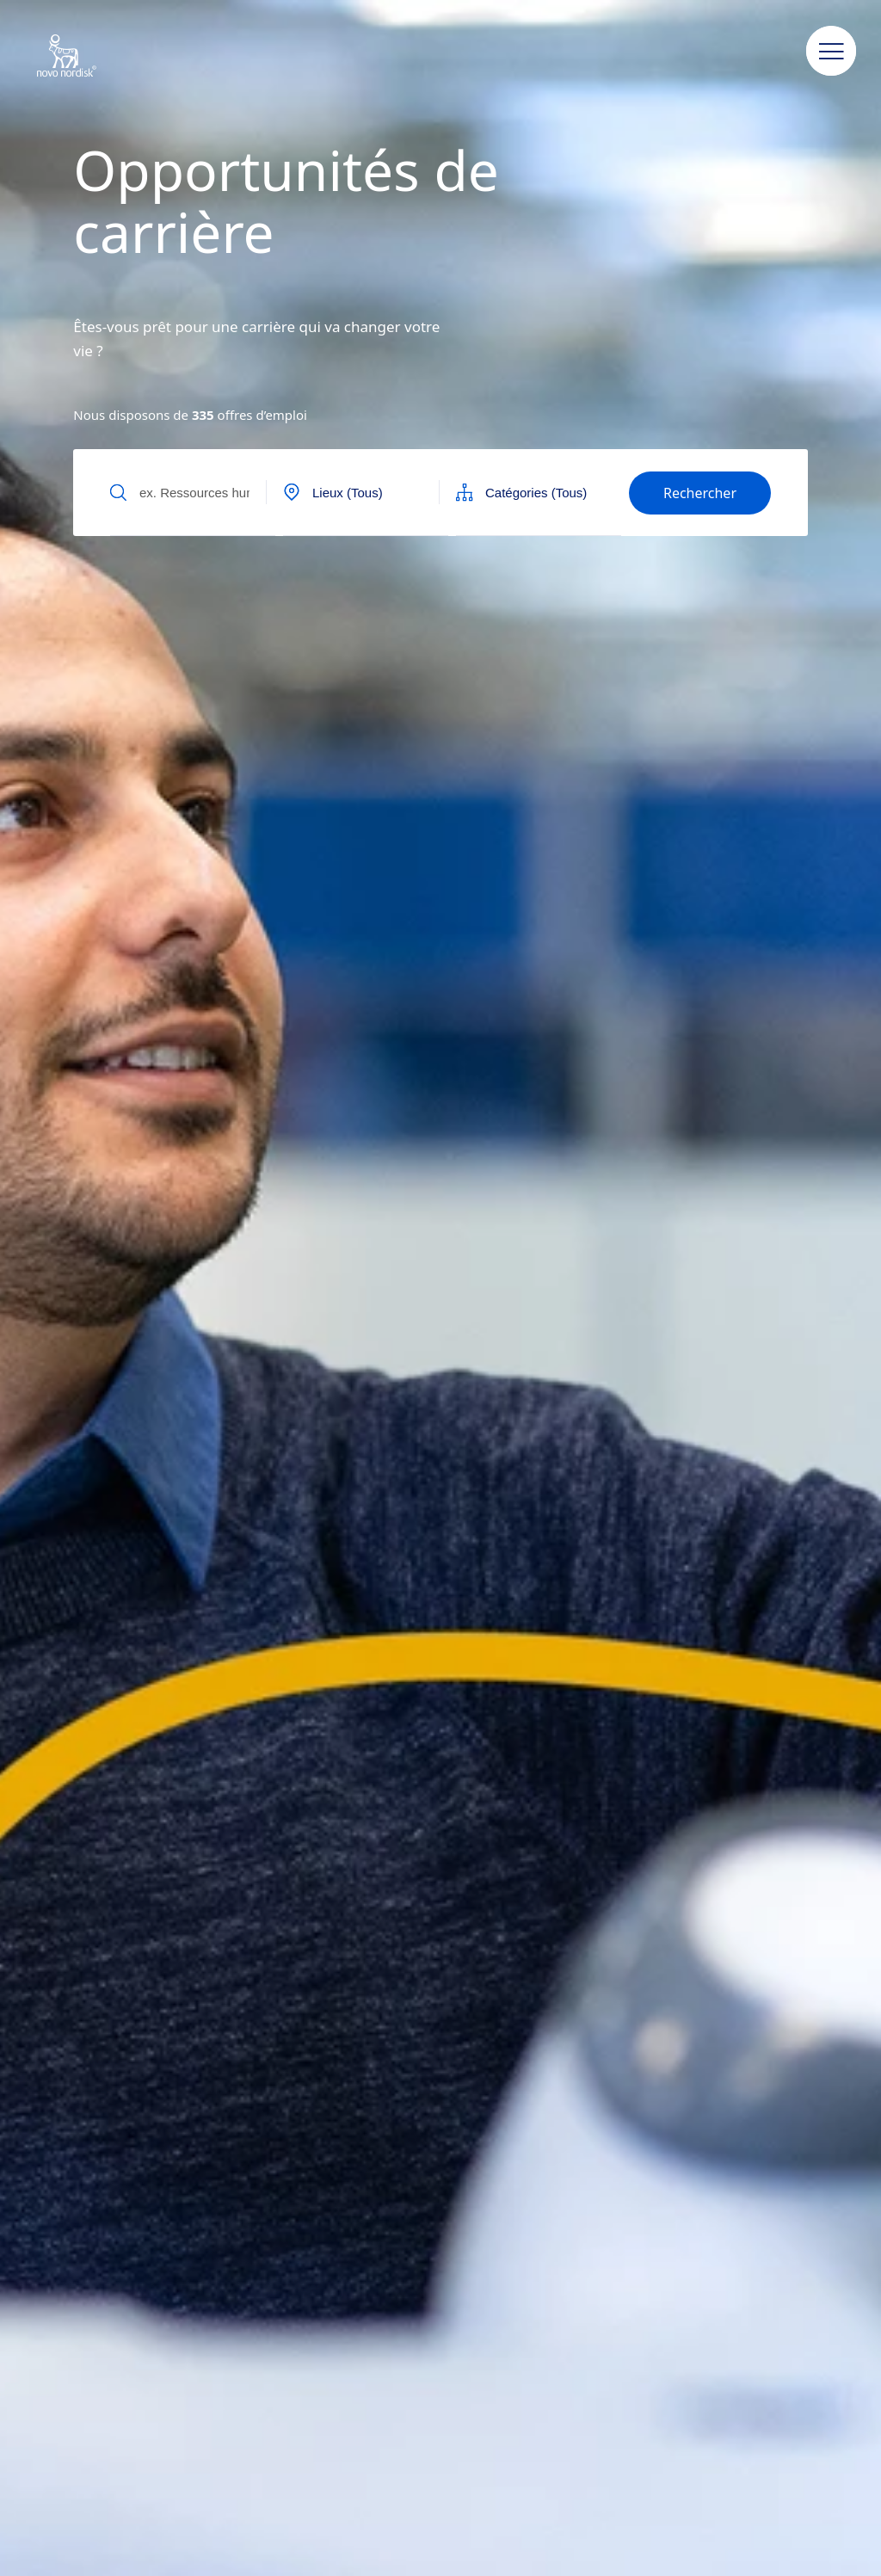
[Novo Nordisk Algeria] (89, 56)
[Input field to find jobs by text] (192, 492)
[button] (831, 51)
